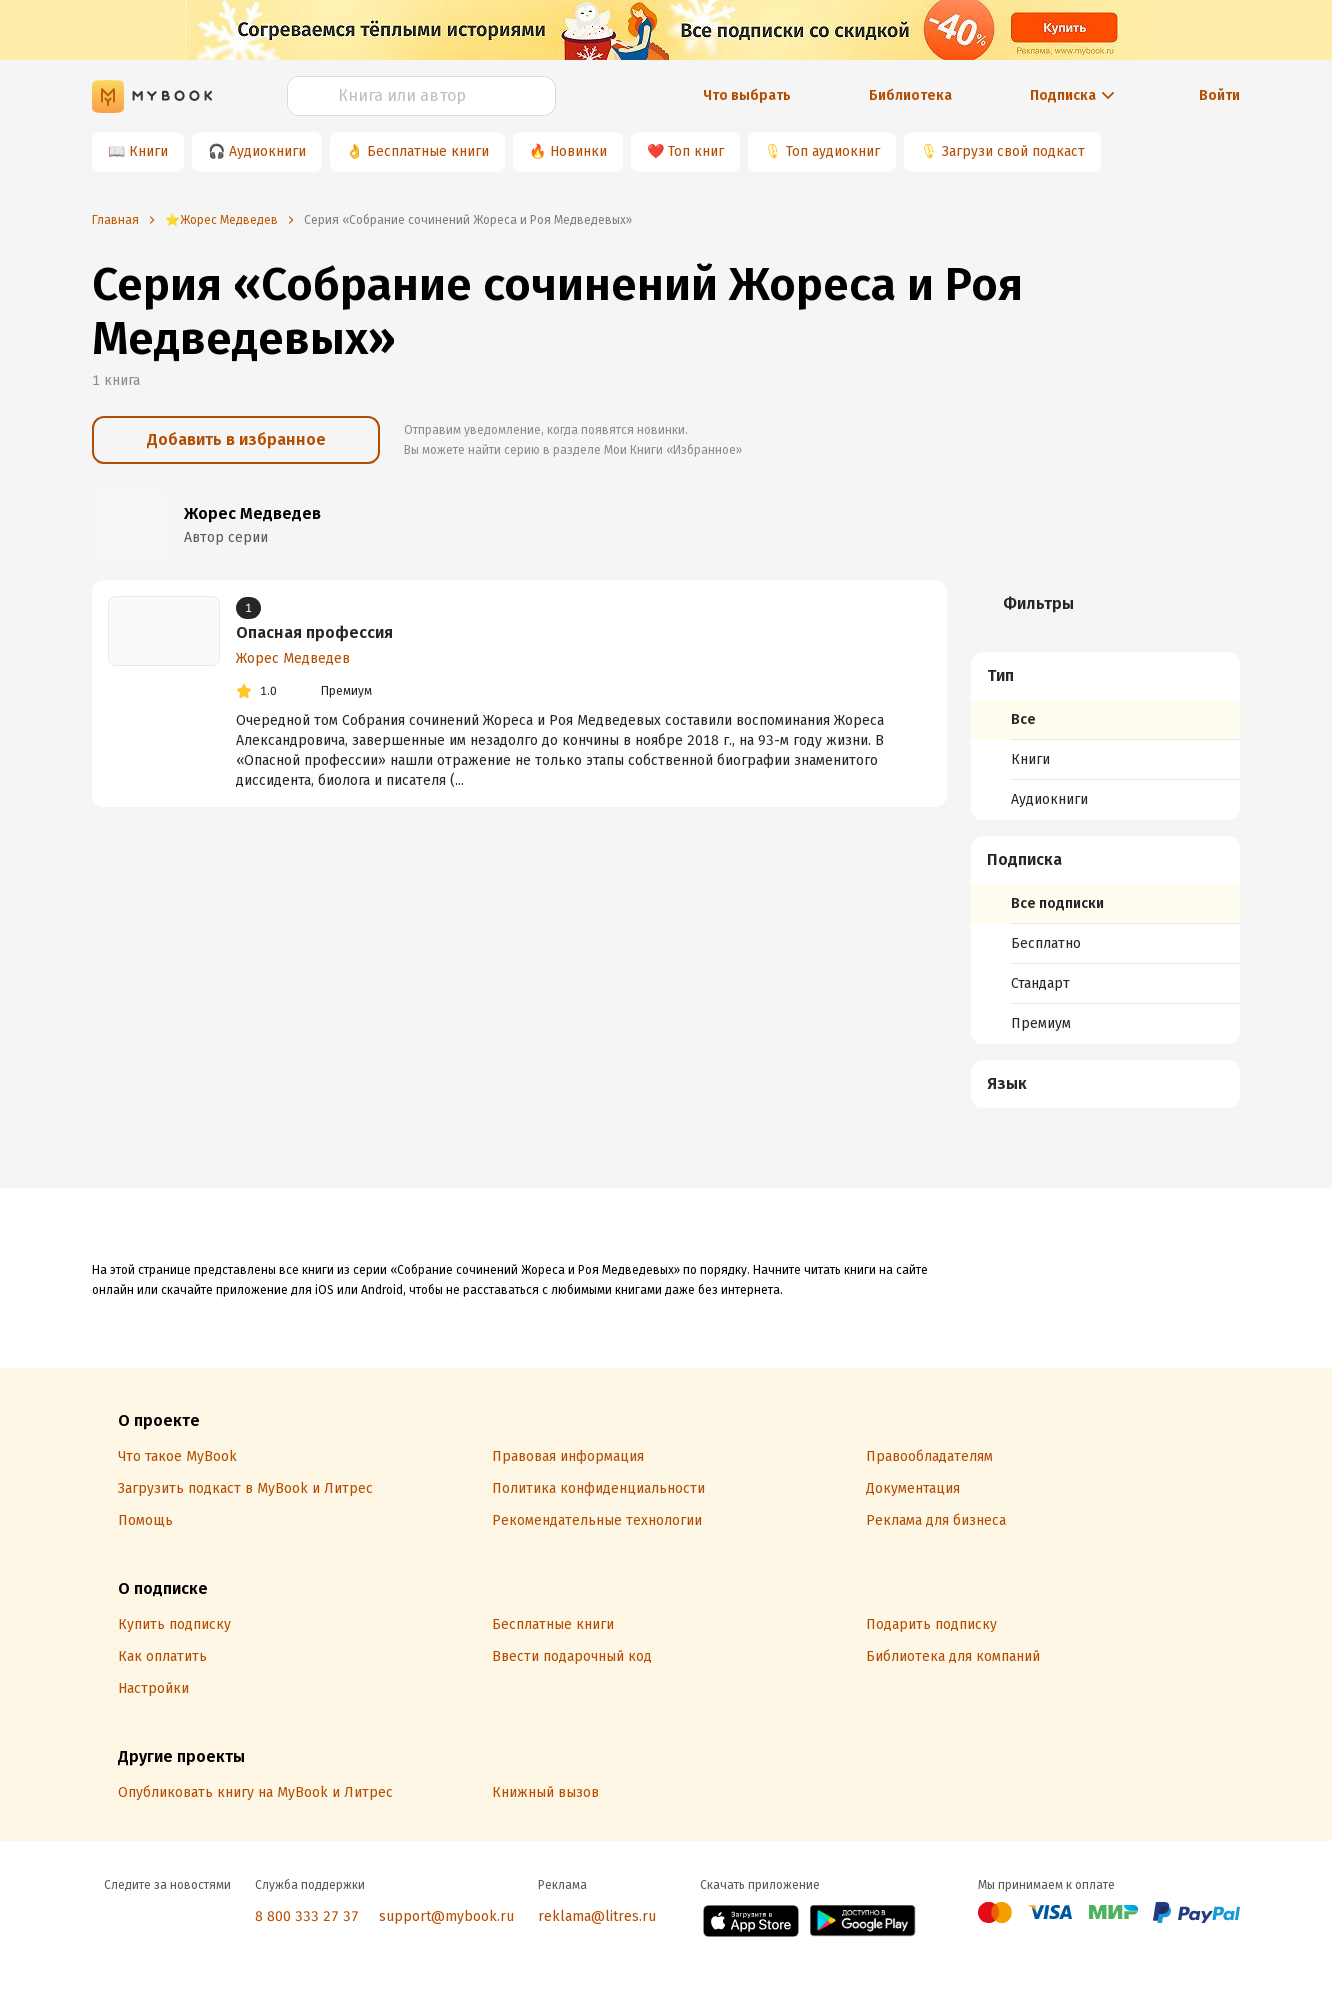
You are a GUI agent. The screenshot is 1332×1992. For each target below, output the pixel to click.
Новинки (578, 151)
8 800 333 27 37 (307, 1916)
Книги (148, 151)
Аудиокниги (267, 151)
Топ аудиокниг (833, 151)
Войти (1219, 95)
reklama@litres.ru (597, 1916)
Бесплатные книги (428, 151)
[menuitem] (1105, 736)
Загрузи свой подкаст (1013, 151)
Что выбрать (747, 95)
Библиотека (910, 95)
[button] (1106, 676)
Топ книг (696, 151)
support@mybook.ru (446, 1916)
